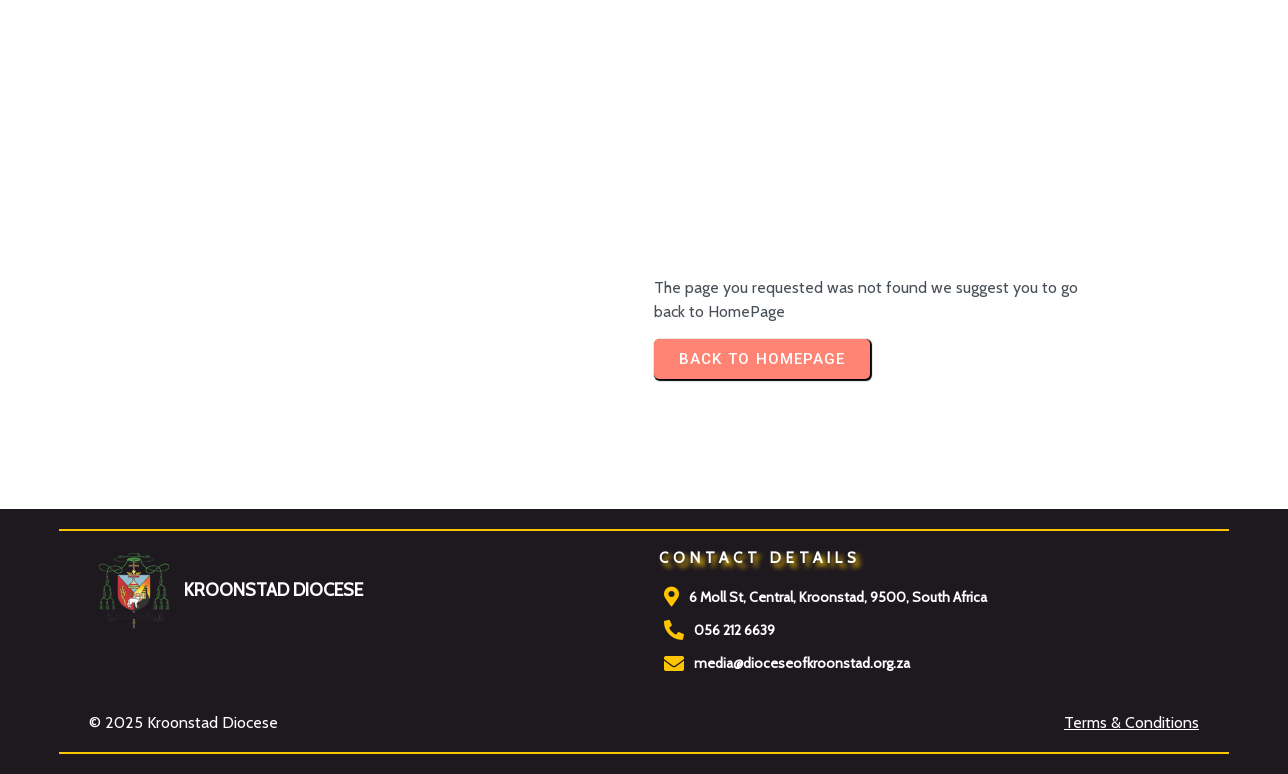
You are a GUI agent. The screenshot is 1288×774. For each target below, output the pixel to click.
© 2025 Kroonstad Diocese (183, 722)
